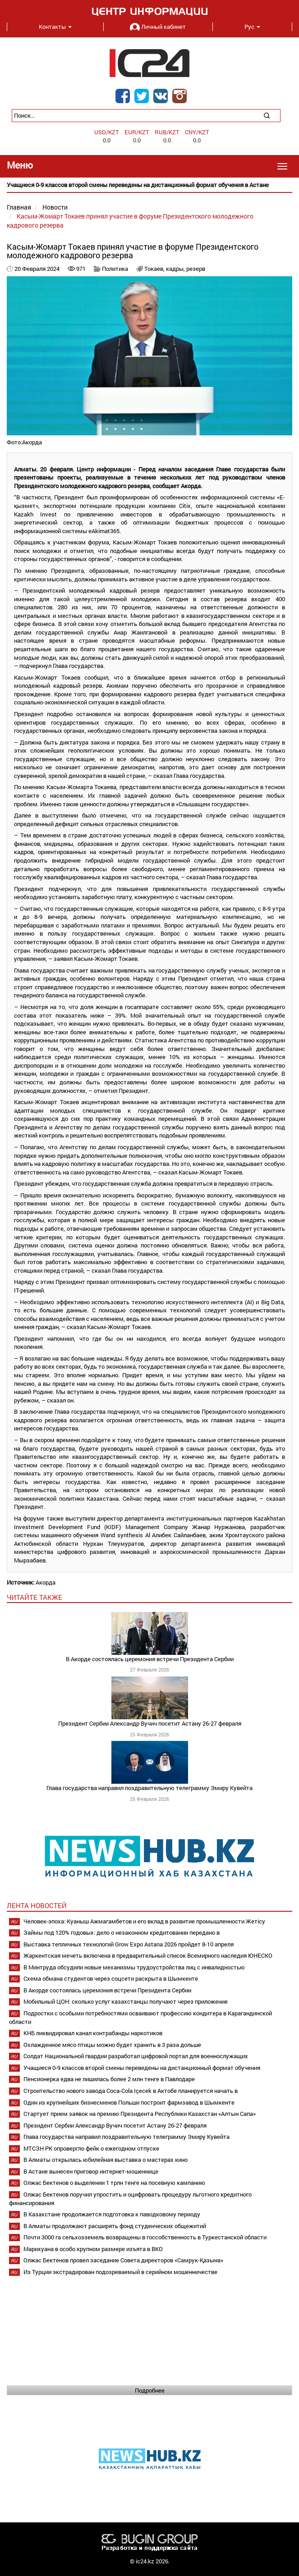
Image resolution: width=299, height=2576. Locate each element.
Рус (252, 27)
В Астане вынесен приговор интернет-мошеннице (90, 2171)
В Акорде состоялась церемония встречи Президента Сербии (150, 1659)
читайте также (34, 1597)
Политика (115, 269)
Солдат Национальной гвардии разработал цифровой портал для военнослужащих (135, 2056)
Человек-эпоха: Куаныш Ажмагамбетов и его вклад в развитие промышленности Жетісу (144, 1921)
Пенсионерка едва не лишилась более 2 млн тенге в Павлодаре (109, 2079)
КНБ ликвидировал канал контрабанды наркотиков (92, 2033)
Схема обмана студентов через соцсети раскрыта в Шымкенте (110, 1978)
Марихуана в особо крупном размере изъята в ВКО (93, 2249)
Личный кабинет (158, 27)
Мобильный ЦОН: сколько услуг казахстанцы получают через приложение (125, 2001)
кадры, (176, 269)
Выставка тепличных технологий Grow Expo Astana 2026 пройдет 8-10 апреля (128, 1944)
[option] (149, 185)
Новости (55, 207)
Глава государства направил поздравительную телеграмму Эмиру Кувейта (149, 1788)
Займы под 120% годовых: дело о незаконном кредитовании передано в (121, 1932)
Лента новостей (37, 1905)
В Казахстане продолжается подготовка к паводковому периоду (111, 2214)
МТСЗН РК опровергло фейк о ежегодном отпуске (91, 2148)
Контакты (55, 27)
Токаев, (155, 269)
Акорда (45, 1582)
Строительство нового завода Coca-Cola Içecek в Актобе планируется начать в (130, 2091)
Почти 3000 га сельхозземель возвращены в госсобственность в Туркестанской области (145, 2237)
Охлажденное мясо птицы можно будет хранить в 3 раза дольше (112, 2045)
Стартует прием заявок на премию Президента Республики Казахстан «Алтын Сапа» (139, 2114)
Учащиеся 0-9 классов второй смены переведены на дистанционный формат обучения (141, 2068)
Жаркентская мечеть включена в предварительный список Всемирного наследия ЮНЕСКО (147, 1955)
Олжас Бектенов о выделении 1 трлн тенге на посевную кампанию (114, 2183)
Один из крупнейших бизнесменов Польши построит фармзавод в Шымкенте (129, 2102)
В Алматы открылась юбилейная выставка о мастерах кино (105, 2160)
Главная (19, 207)
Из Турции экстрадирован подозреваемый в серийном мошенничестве (120, 2272)
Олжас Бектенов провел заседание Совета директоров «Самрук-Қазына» (123, 2260)
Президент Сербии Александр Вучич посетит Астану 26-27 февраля (149, 1723)
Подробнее (150, 2390)
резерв (195, 269)
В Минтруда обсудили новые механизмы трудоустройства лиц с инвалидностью (134, 1967)
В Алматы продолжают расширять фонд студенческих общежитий (114, 2226)
